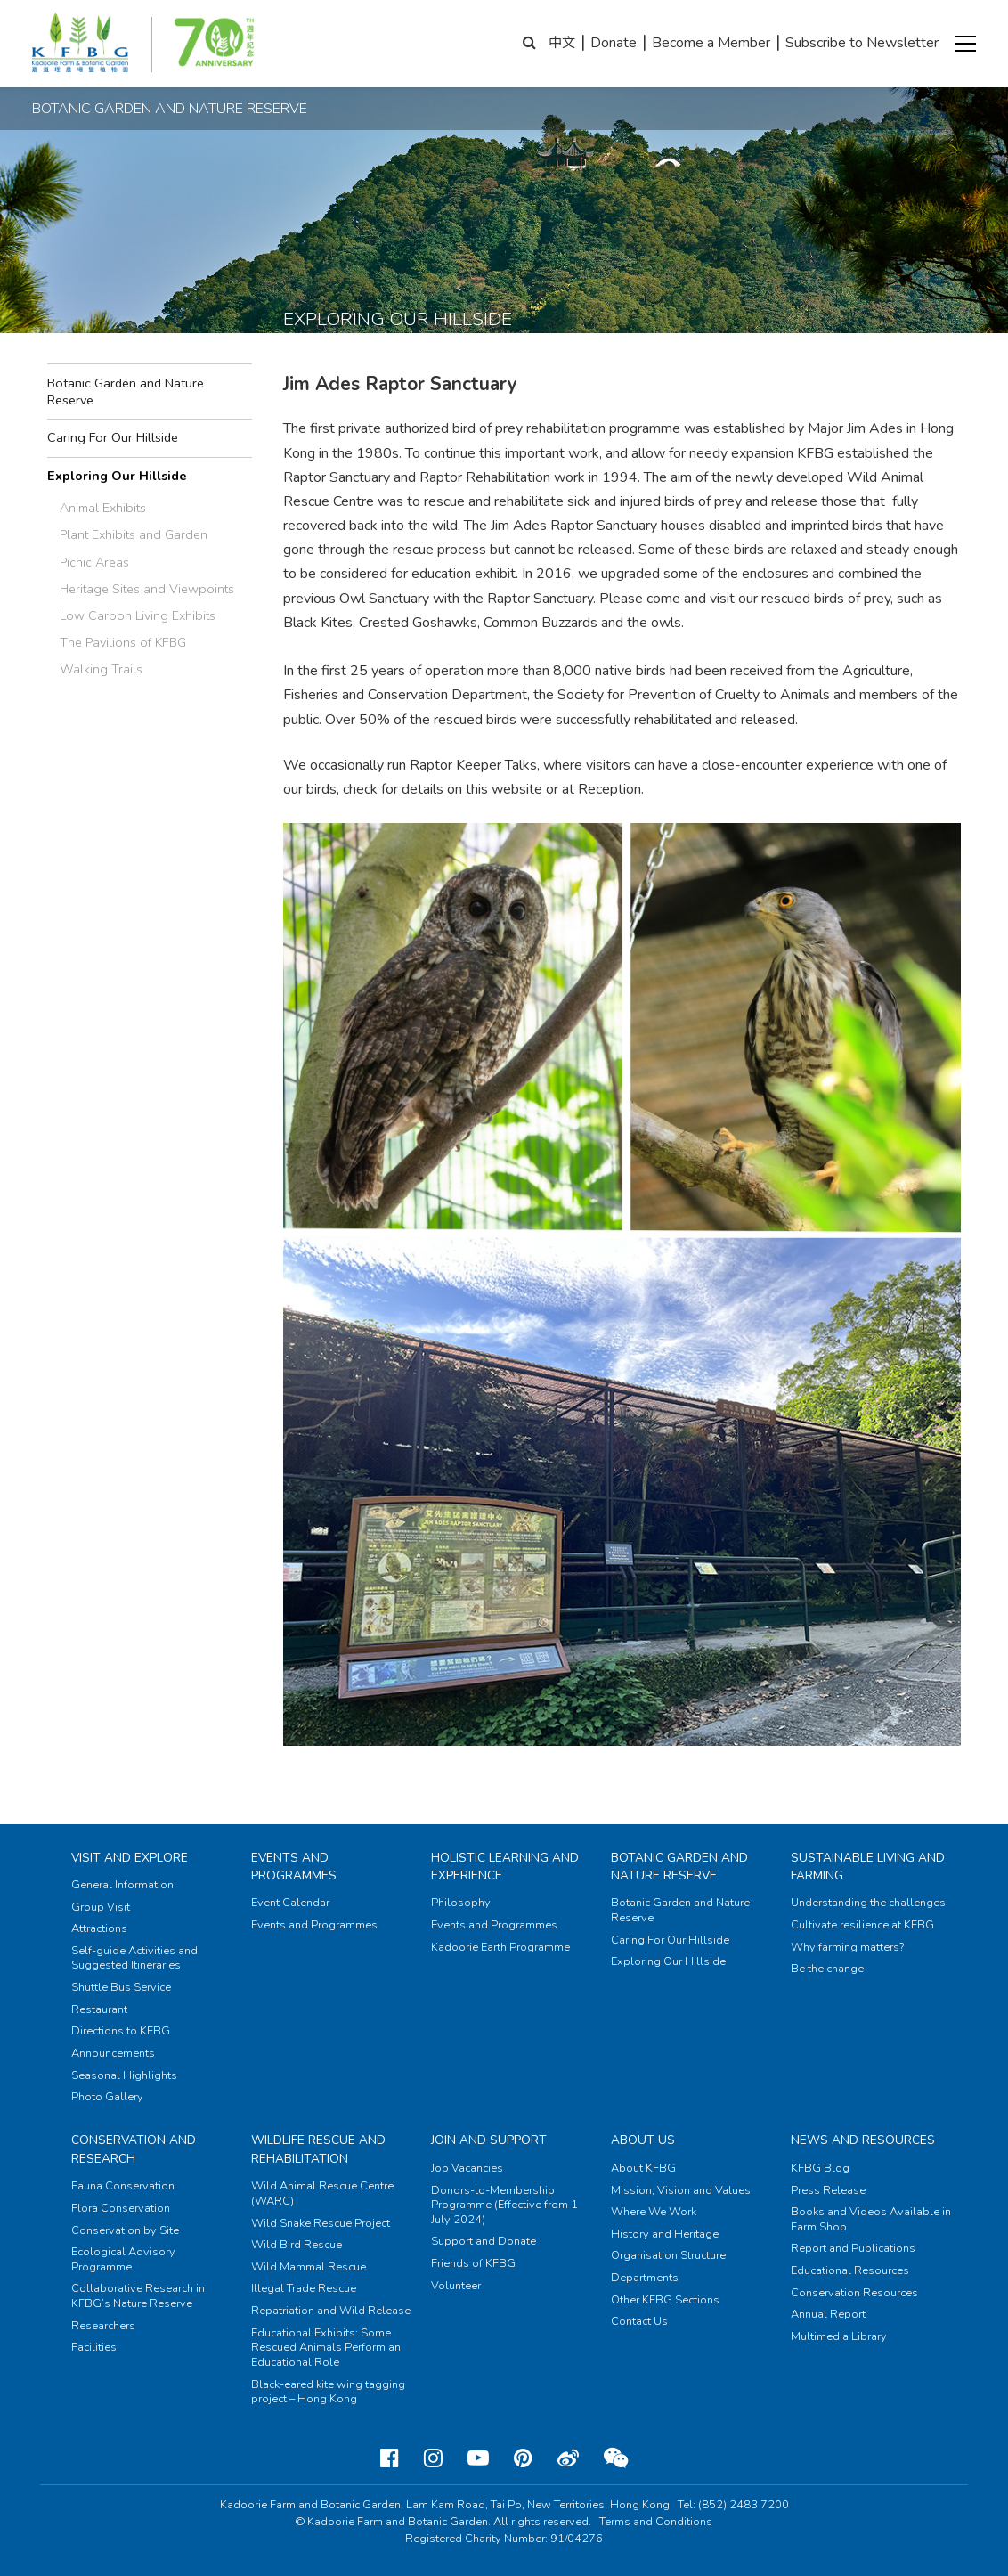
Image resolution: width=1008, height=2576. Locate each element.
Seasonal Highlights (124, 2075)
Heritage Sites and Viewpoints (147, 589)
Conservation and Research (133, 2149)
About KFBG (643, 2168)
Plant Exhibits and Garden (133, 534)
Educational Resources (850, 2270)
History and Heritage (665, 2234)
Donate (613, 43)
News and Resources (863, 2140)
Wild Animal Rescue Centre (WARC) (322, 2193)
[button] (965, 43)
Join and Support (489, 2140)
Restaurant (99, 2009)
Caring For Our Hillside (112, 437)
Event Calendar (290, 1903)
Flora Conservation (120, 2208)
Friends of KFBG (473, 2263)
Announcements (113, 2053)
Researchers (103, 2326)
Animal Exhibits (103, 508)
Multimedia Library (839, 2336)
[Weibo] (568, 2458)
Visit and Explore (129, 1857)
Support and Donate (483, 2241)
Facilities (94, 2347)
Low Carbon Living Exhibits (137, 615)
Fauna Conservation (123, 2186)
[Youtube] (478, 2458)
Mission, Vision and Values (681, 2190)
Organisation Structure (668, 2255)
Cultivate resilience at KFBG (862, 1925)
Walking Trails (101, 669)
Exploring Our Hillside (117, 476)
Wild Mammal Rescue (308, 2267)
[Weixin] (616, 2458)
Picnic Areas (94, 562)
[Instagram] (433, 2458)
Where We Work (653, 2212)
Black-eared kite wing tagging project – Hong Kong (328, 2392)
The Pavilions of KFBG (123, 642)
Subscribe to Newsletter (862, 43)
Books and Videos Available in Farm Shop (871, 2219)
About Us (643, 2140)
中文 (562, 43)
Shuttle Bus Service (121, 1987)
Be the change (827, 1969)
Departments (645, 2278)
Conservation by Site (125, 2230)
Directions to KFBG (120, 2031)
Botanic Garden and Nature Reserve (125, 391)
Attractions (99, 1928)
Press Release (828, 2190)
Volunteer (456, 2286)
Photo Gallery (107, 2097)
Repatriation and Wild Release (331, 2311)
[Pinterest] (523, 2458)
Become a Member (711, 43)
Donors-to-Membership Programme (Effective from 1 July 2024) (504, 2205)
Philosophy (461, 1903)
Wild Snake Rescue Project (320, 2223)
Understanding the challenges (868, 1903)
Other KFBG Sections (665, 2300)
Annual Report (828, 2314)
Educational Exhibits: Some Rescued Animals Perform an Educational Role (326, 2347)
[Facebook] (389, 2458)
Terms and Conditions (655, 2522)
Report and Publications (853, 2248)
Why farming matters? (847, 1947)
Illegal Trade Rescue (303, 2288)
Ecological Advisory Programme (123, 2259)
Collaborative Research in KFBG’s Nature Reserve (138, 2295)
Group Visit (100, 1907)
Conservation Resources (854, 2293)
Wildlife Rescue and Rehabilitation (318, 2149)
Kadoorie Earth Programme (500, 1947)
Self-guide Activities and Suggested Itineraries (134, 1958)
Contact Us (639, 2321)
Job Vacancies (467, 2168)
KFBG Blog (820, 2168)
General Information (122, 1885)
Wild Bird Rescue (296, 2245)
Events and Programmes (294, 1866)
